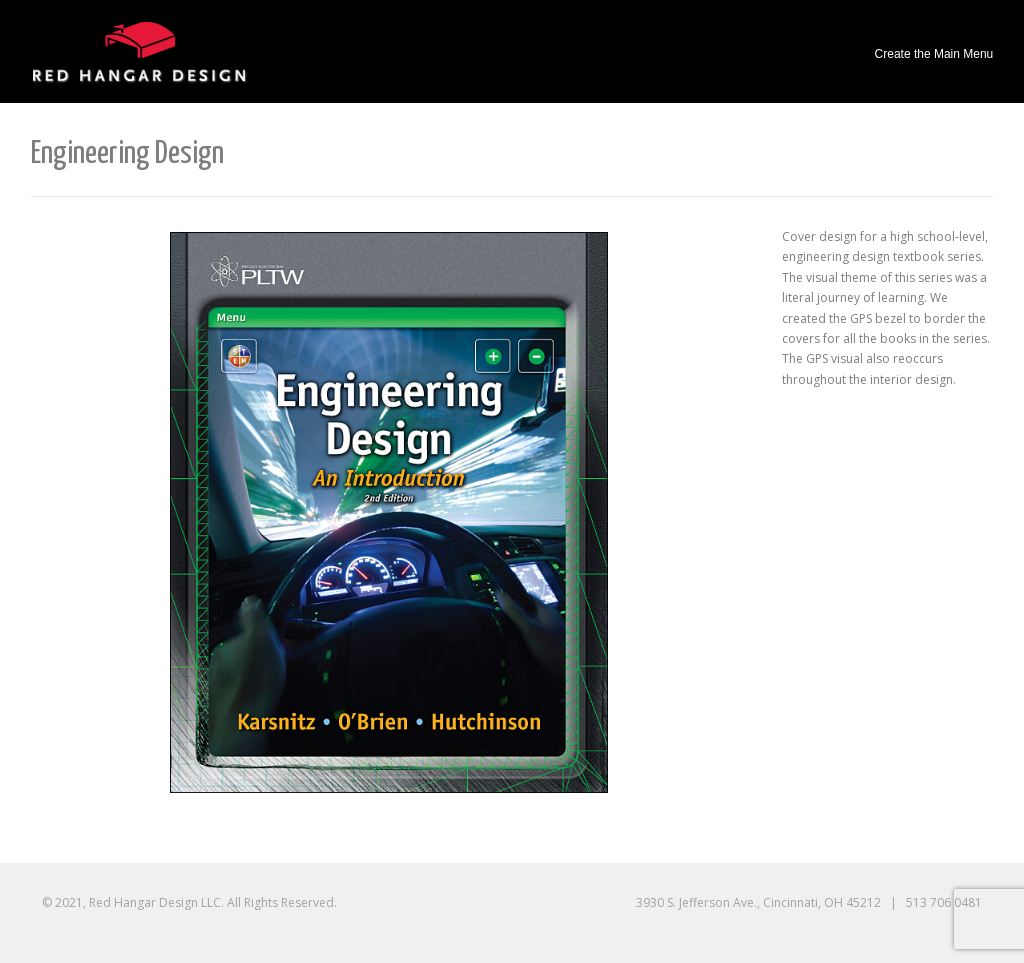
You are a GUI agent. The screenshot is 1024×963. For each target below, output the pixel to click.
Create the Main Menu (934, 54)
